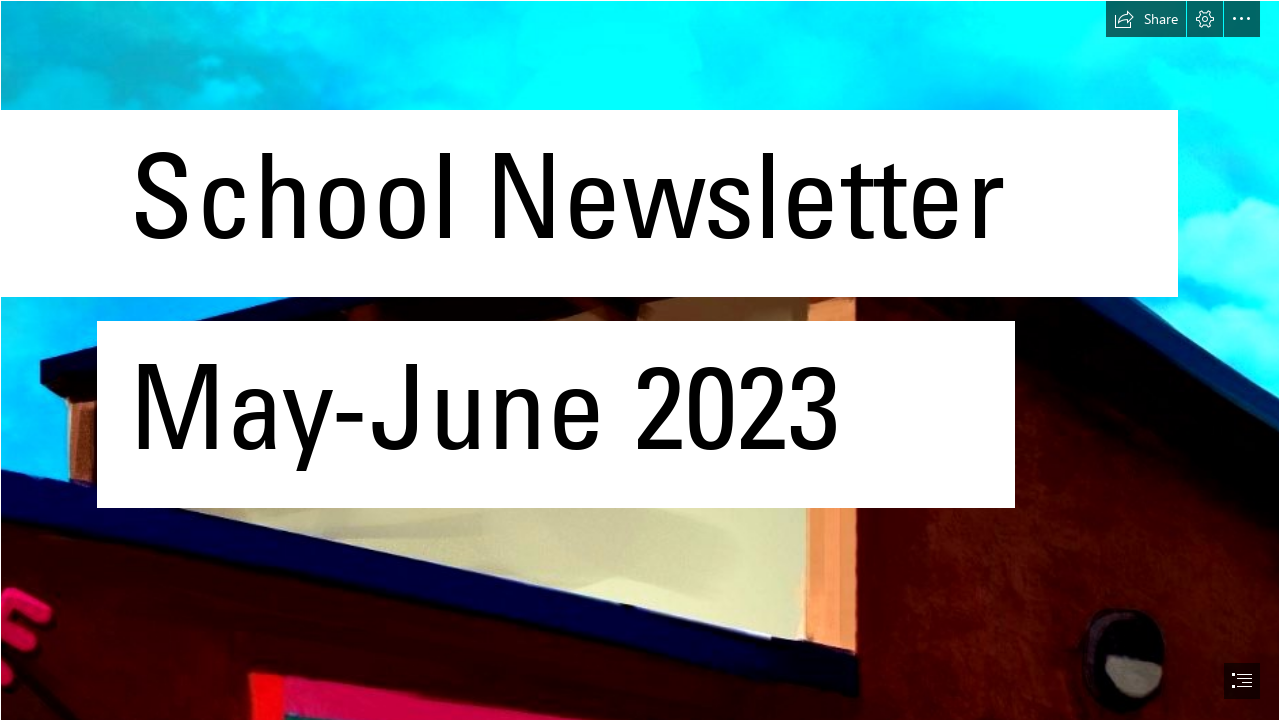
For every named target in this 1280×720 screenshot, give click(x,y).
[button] (1146, 19)
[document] (640, 360)
